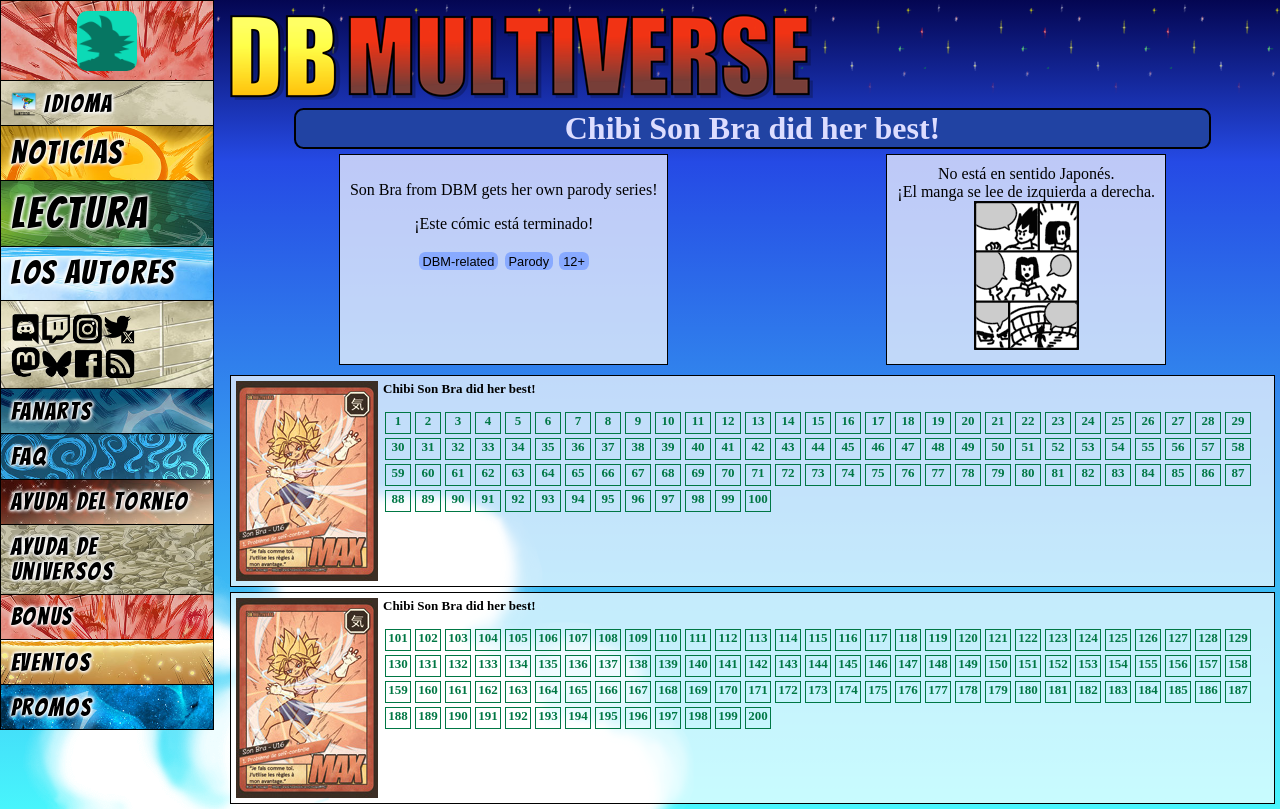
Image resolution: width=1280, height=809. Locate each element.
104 (488, 637)
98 (698, 498)
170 (728, 689)
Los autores (93, 273)
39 (668, 446)
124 (1088, 637)
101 (398, 637)
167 (638, 689)
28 (1208, 420)
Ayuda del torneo (100, 501)
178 (968, 689)
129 (1238, 637)
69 (698, 472)
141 (728, 663)
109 (638, 637)
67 (638, 472)
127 (1178, 637)
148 (938, 663)
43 (788, 446)
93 (548, 498)
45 (848, 446)
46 (878, 446)
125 (1118, 637)
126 (1148, 637)
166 (608, 689)
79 (998, 472)
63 (518, 472)
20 (968, 420)
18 (908, 420)
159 (398, 689)
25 (1118, 420)
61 (458, 472)
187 (1238, 689)
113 (758, 637)
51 (1028, 446)
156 (1178, 663)
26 (1148, 420)
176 (908, 689)
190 (458, 715)
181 (1058, 689)
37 (608, 446)
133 (488, 663)
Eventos (51, 662)
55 (1148, 446)
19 (938, 420)
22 (1028, 420)
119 (938, 637)
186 (1208, 689)
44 (818, 446)
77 (938, 472)
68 (668, 472)
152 (1058, 663)
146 (878, 663)
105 (518, 637)
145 (848, 663)
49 (968, 446)
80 (1028, 472)
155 (1148, 663)
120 (968, 637)
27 (1178, 420)
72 (788, 472)
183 (1118, 689)
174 (848, 689)
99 (728, 498)
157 (1208, 663)
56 (1178, 446)
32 (458, 446)
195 (608, 715)
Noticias (67, 153)
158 (1238, 663)
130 (398, 663)
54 (1118, 446)
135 (548, 663)
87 (1238, 472)
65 (578, 472)
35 (548, 446)
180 (1028, 689)
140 (698, 663)
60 (428, 472)
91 (488, 498)
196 (638, 715)
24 (1088, 420)
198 (698, 715)
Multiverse (521, 56)
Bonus (42, 616)
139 (668, 663)
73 (818, 472)
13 (758, 420)
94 (578, 498)
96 (638, 498)
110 (668, 637)
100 (758, 498)
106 (548, 637)
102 (428, 637)
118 (908, 637)
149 (968, 663)
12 (728, 420)
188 (398, 715)
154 (1118, 663)
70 (728, 472)
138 (638, 663)
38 (638, 446)
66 (608, 472)
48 (938, 446)
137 (608, 663)
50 (998, 446)
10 (668, 420)
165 (578, 689)
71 (758, 472)
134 (518, 663)
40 (698, 446)
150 (998, 663)
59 (398, 472)
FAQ (29, 456)
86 (1208, 472)
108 (608, 637)
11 (698, 420)
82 (1088, 472)
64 (548, 472)
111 (698, 637)
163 (518, 689)
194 (578, 715)
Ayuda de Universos (63, 559)
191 (488, 715)
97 (668, 498)
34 (518, 446)
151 (1028, 663)
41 (728, 446)
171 (758, 689)
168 (668, 689)
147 (908, 663)
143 (788, 663)
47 (908, 446)
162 (488, 689)
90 (458, 498)
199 (728, 715)
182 (1088, 689)
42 (758, 446)
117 (878, 637)
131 (428, 663)
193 (548, 715)
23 (1058, 420)
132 (458, 663)
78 (968, 472)
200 (758, 715)
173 (818, 689)
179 (998, 689)
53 (1088, 446)
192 (518, 715)
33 (488, 446)
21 (998, 420)
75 (878, 472)
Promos (52, 707)
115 (818, 637)
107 (578, 637)
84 (1148, 472)
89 (428, 498)
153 (1088, 663)
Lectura (80, 213)
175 (878, 689)
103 (458, 637)
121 (998, 637)
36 (578, 446)
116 (848, 637)
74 (848, 472)
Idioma (62, 103)
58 (1238, 446)
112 (728, 637)
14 (788, 420)
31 (428, 446)
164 (548, 689)
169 (698, 689)
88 (398, 498)
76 (908, 472)
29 (1238, 420)
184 (1148, 689)
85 (1178, 472)
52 (1058, 446)
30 (398, 446)
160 (428, 689)
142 (758, 663)
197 (668, 715)
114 (788, 637)
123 (1058, 637)
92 (518, 498)
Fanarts (52, 411)
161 (458, 689)
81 (1058, 472)
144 (818, 663)
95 (608, 498)
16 (848, 420)
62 (488, 472)
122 (1028, 637)
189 (428, 715)
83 (1118, 472)
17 (878, 420)
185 (1178, 689)
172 (788, 689)
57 (1208, 446)
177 (938, 689)
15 (818, 420)
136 (578, 663)
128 (1208, 637)
